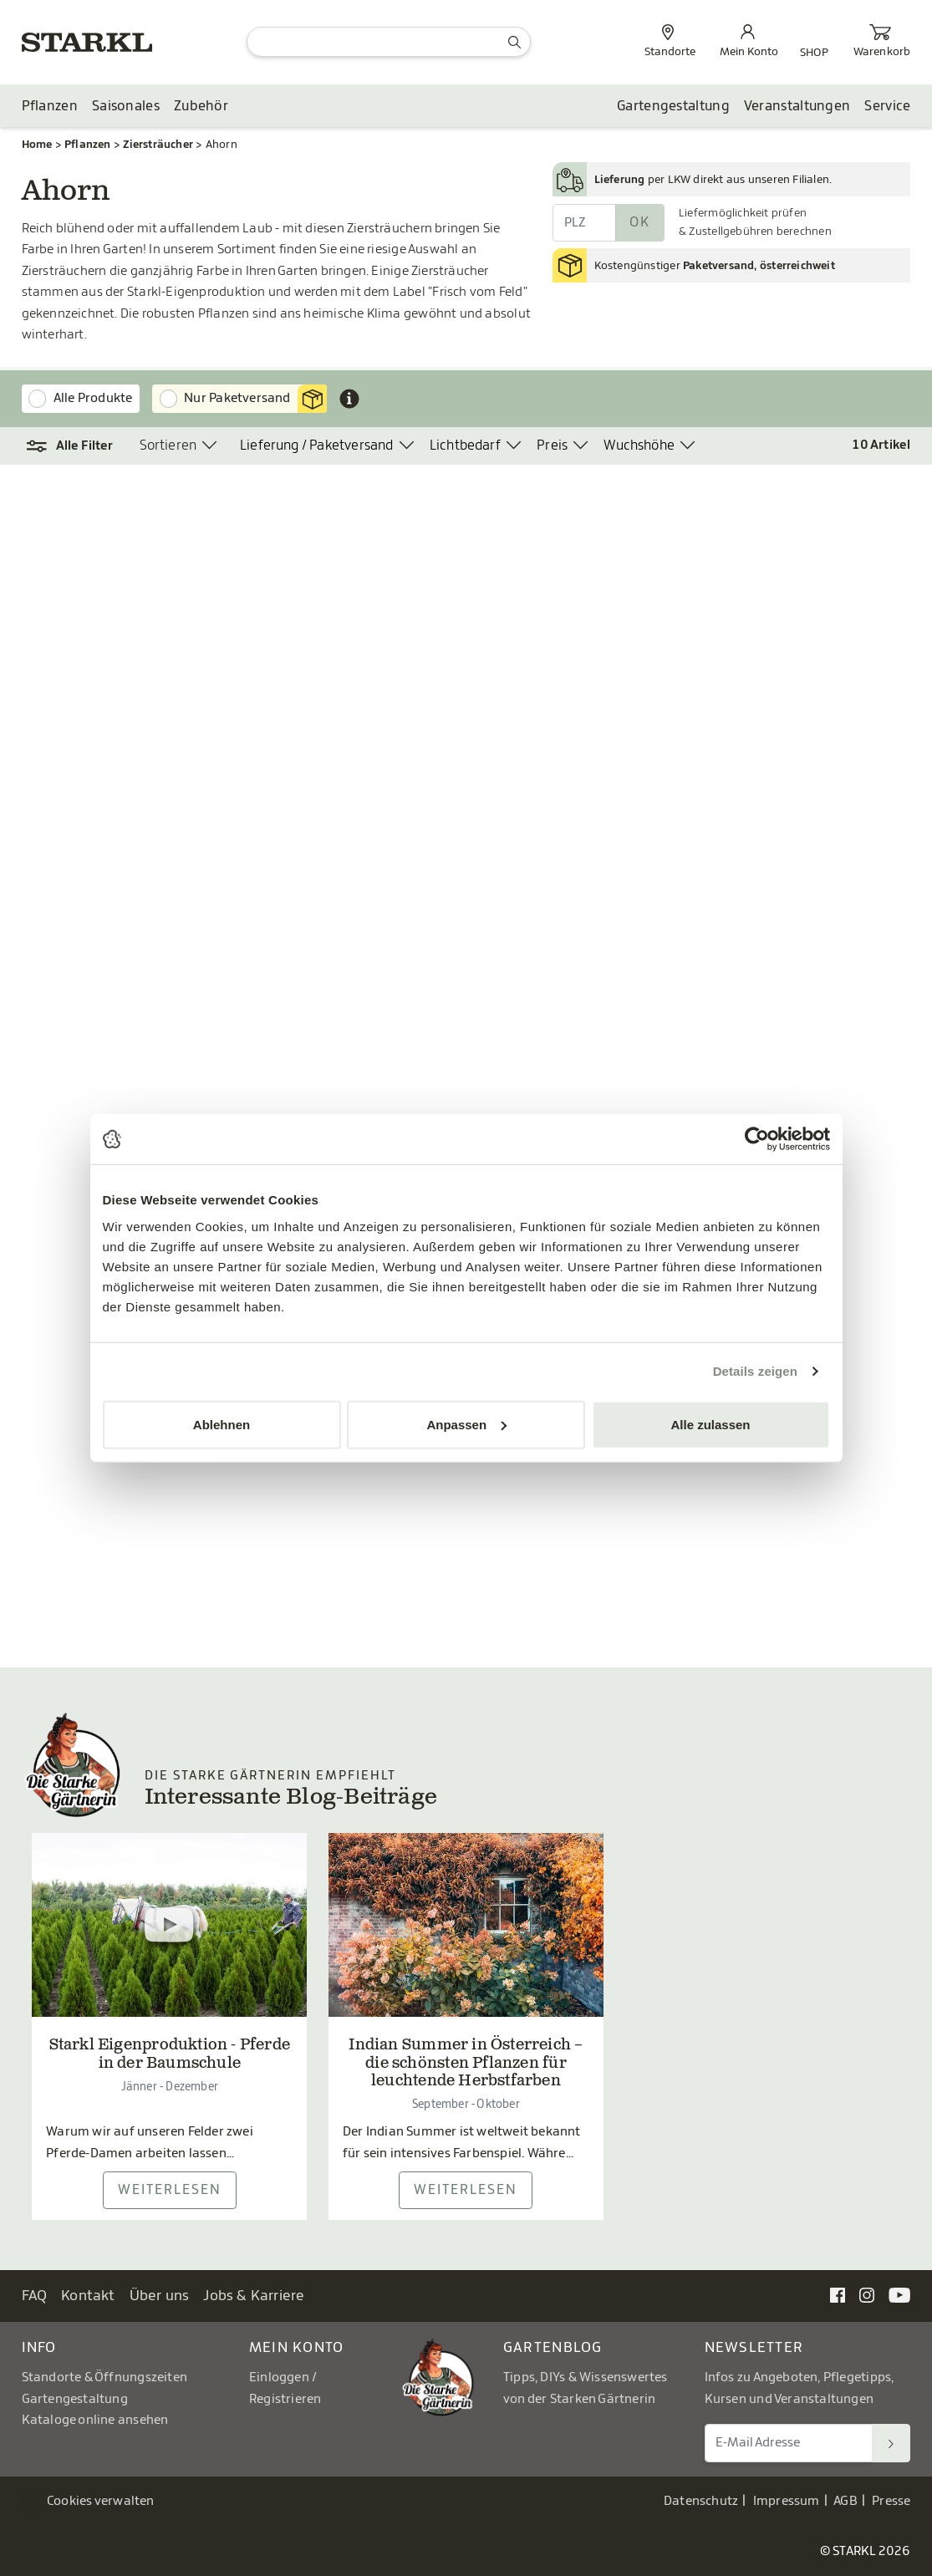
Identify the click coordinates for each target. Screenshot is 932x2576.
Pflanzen (50, 106)
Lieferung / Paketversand (317, 445)
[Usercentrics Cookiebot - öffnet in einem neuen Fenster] (757, 1139)
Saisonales (126, 106)
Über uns (160, 2296)
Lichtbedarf (465, 445)
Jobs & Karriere (253, 2296)
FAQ (35, 2296)
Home (37, 144)
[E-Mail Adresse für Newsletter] (789, 2443)
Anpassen (466, 1424)
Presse (891, 2501)
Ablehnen (221, 1424)
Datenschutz (701, 2501)
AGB (845, 2501)
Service (887, 106)
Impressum (786, 2501)
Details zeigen (755, 1371)
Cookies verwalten (101, 2501)
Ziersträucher (158, 144)
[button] (70, 446)
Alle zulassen (710, 1424)
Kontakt (88, 2296)
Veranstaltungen (797, 106)
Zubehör (201, 106)
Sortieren (168, 445)
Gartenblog (553, 2347)
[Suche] (389, 42)
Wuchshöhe (639, 445)
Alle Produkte (93, 398)
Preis (552, 445)
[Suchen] (891, 2443)
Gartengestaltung (673, 106)
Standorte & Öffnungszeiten (105, 2377)
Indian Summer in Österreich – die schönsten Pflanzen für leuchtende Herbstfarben (466, 2064)
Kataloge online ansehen (95, 2420)
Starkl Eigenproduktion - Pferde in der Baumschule (170, 2055)
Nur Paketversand (255, 399)
